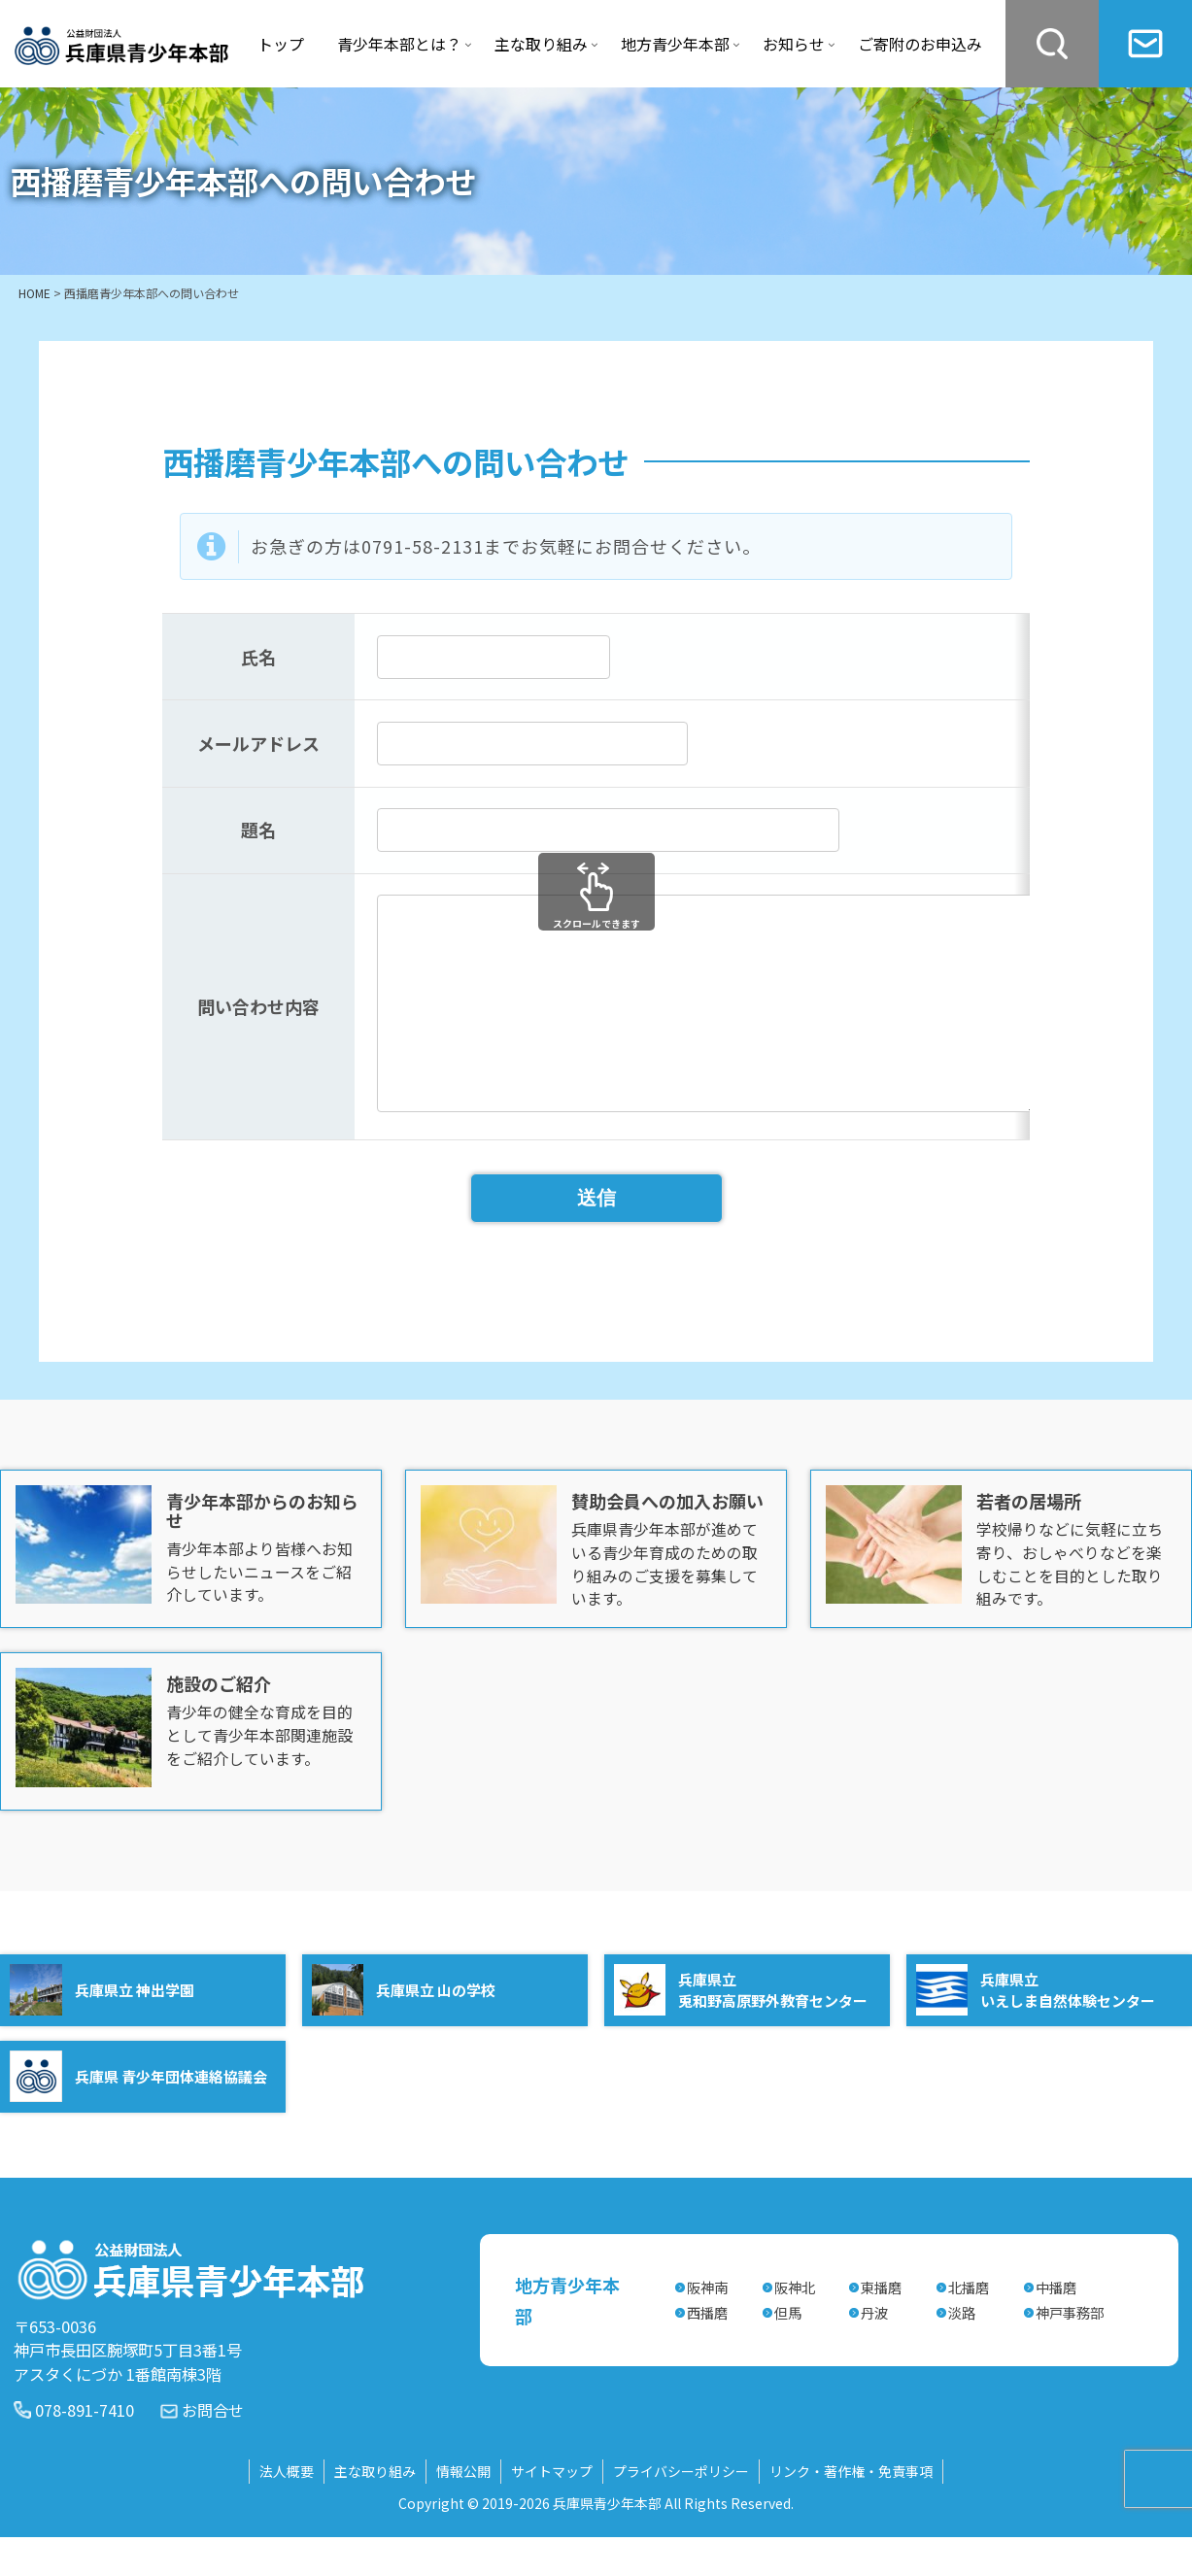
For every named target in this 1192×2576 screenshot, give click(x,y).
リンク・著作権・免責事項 (851, 2510)
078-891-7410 (84, 2448)
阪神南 (707, 2326)
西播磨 (707, 2351)
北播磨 (968, 2326)
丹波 (874, 2351)
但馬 (787, 2351)
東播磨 (881, 2326)
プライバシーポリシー (681, 2510)
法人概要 (286, 2510)
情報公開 (463, 2510)
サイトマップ (552, 2510)
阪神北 (794, 2326)
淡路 (961, 2351)
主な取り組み (375, 2510)
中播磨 (1056, 2326)
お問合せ (213, 2448)
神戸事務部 (1070, 2351)
